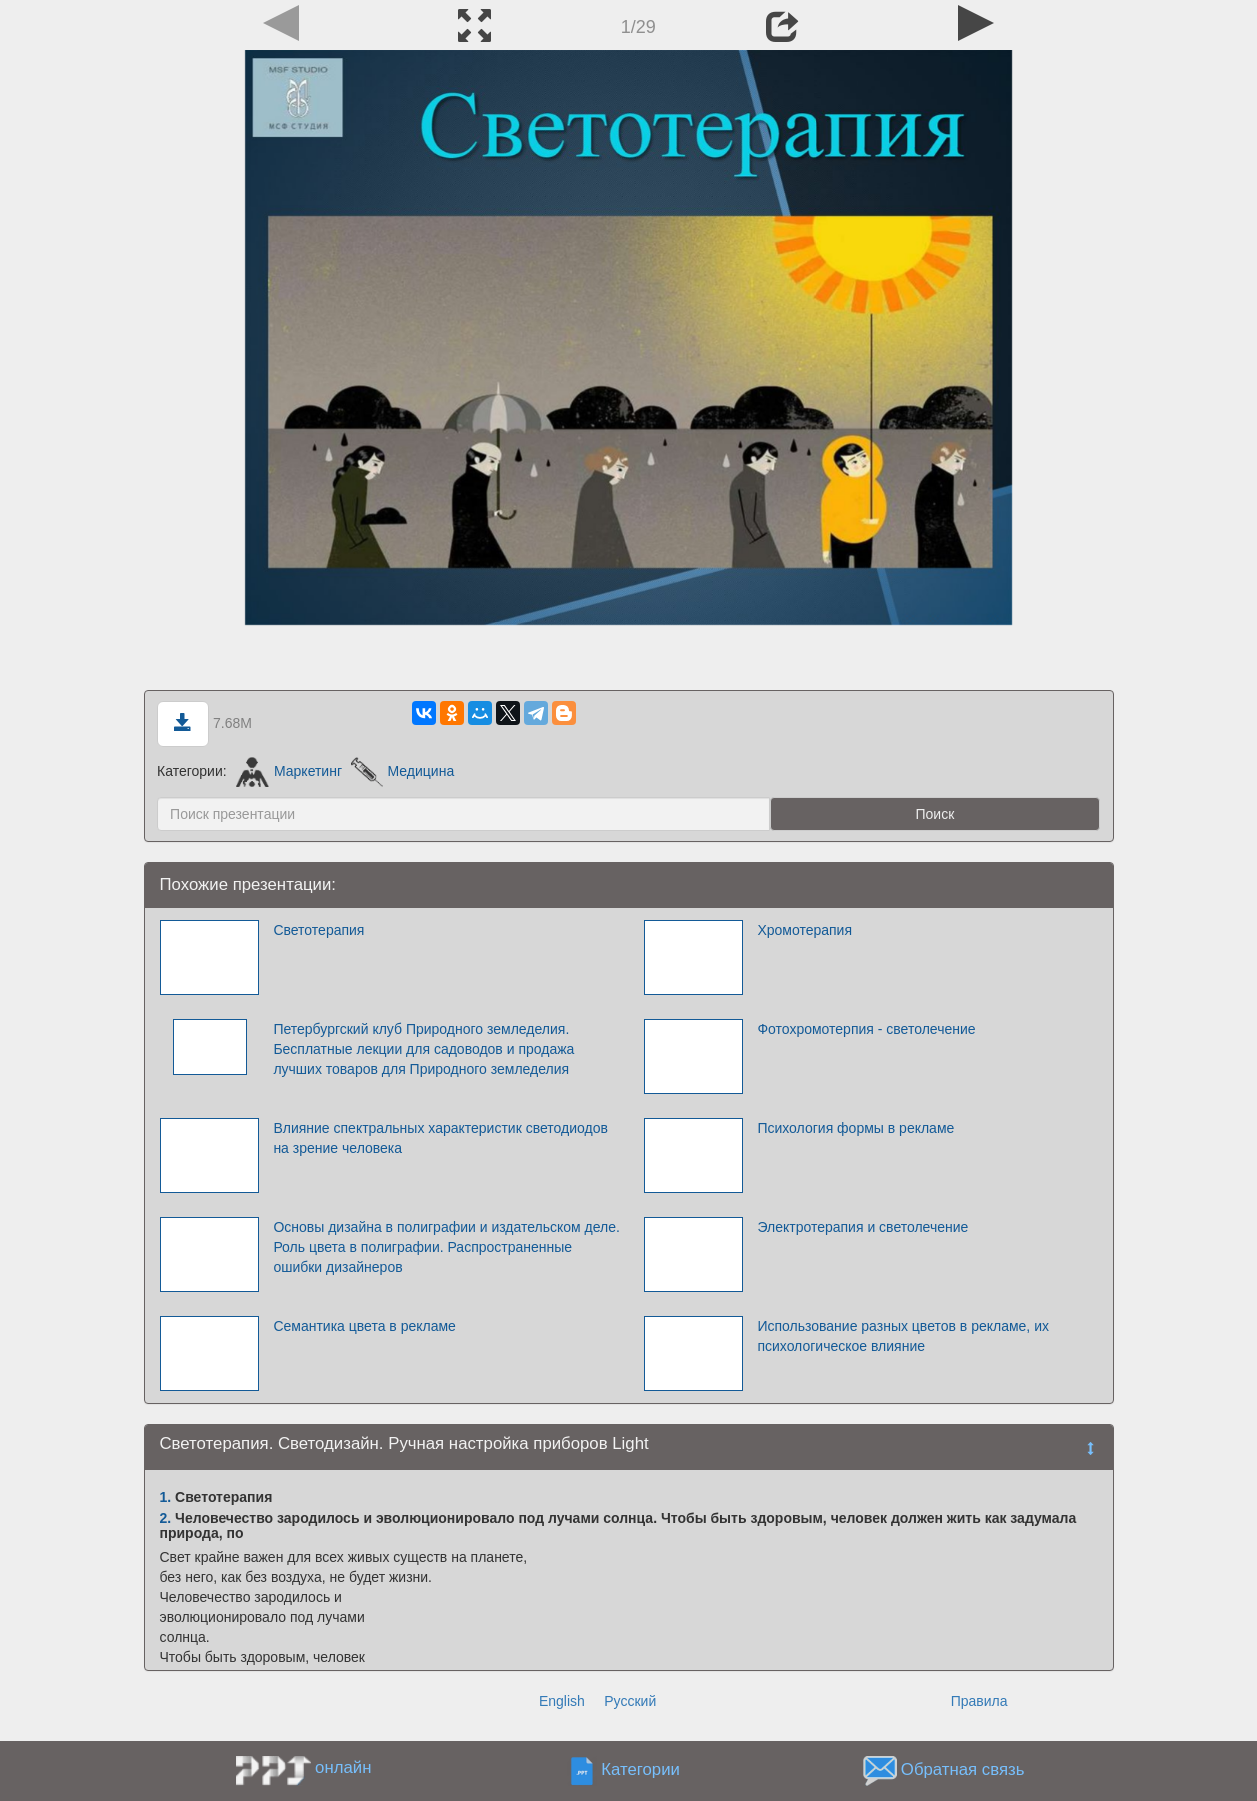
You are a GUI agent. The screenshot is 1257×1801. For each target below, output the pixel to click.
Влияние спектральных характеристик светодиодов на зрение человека (440, 1138)
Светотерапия (318, 930)
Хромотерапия (804, 930)
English (562, 1701)
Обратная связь (963, 1769)
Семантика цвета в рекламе (364, 1326)
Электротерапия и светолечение (862, 1227)
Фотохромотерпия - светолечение (866, 1029)
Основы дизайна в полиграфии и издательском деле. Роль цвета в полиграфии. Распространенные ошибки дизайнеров (446, 1247)
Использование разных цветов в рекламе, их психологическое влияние (903, 1336)
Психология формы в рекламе (855, 1128)
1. (166, 1497)
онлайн (343, 1767)
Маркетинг (289, 771)
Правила (979, 1701)
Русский (630, 1701)
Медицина (402, 771)
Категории (640, 1769)
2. (166, 1518)
